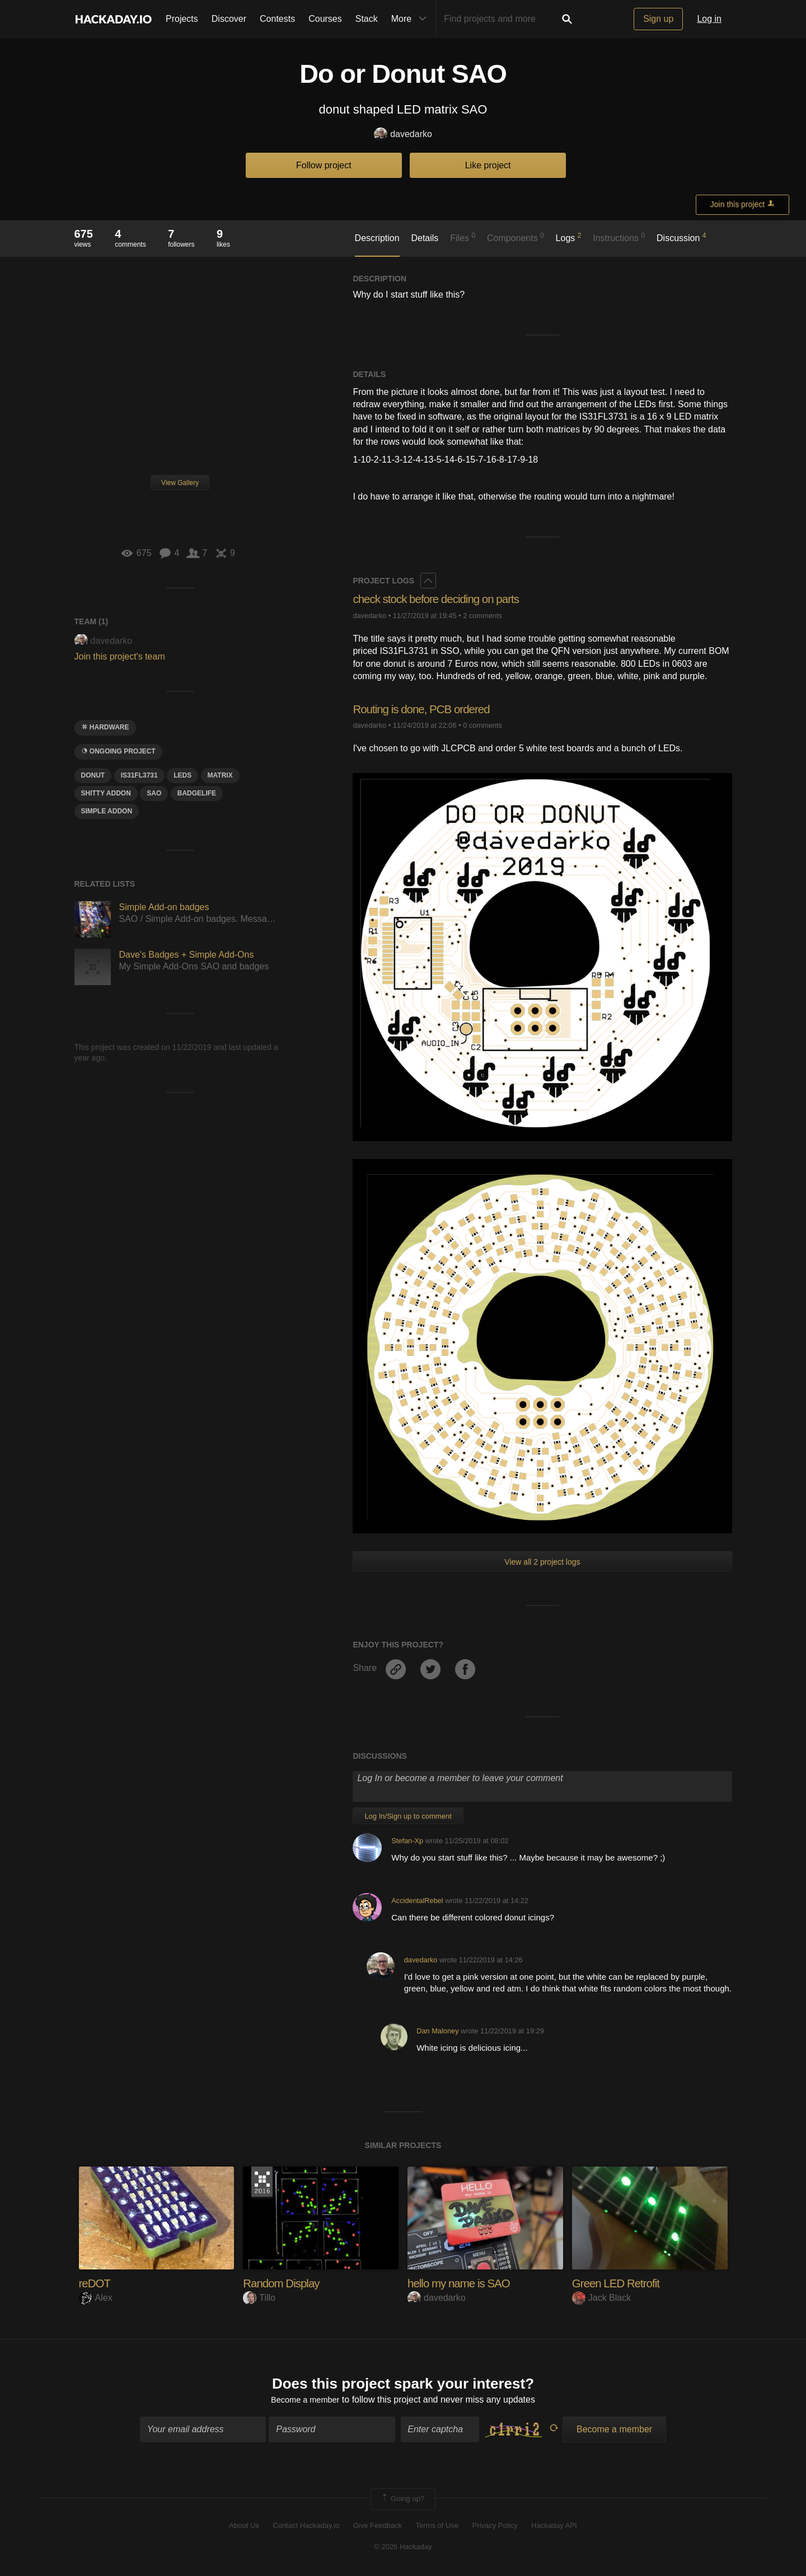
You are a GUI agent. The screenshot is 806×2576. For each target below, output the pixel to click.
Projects (182, 18)
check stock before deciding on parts (442, 599)
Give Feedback (377, 2527)
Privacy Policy (495, 2527)
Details (424, 238)
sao (154, 793)
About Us (244, 2527)
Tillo (259, 2297)
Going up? (402, 2501)
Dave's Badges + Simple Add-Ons (186, 954)
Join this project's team (119, 656)
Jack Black (601, 2297)
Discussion (681, 237)
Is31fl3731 (139, 775)
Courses (325, 18)
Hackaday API (554, 2527)
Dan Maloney (437, 2031)
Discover (229, 18)
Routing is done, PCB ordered (426, 709)
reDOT (96, 2283)
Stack (366, 18)
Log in (709, 18)
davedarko (403, 134)
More (411, 19)
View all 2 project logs (542, 1561)
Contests (277, 18)
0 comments (482, 725)
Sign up (658, 18)
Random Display (284, 2283)
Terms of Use (437, 2527)
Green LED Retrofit (619, 2283)
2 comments (482, 615)
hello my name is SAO (462, 2283)
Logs (569, 237)
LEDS (182, 775)
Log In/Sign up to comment (407, 1816)
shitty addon (106, 793)
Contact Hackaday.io (306, 2527)
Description (377, 238)
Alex (96, 2297)
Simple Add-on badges (164, 907)
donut (93, 775)
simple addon (107, 811)
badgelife (196, 793)
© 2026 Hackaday (403, 2549)
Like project (488, 165)
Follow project (324, 165)
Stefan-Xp (407, 1840)
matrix (220, 775)
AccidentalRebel (417, 1900)
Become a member (305, 2402)
